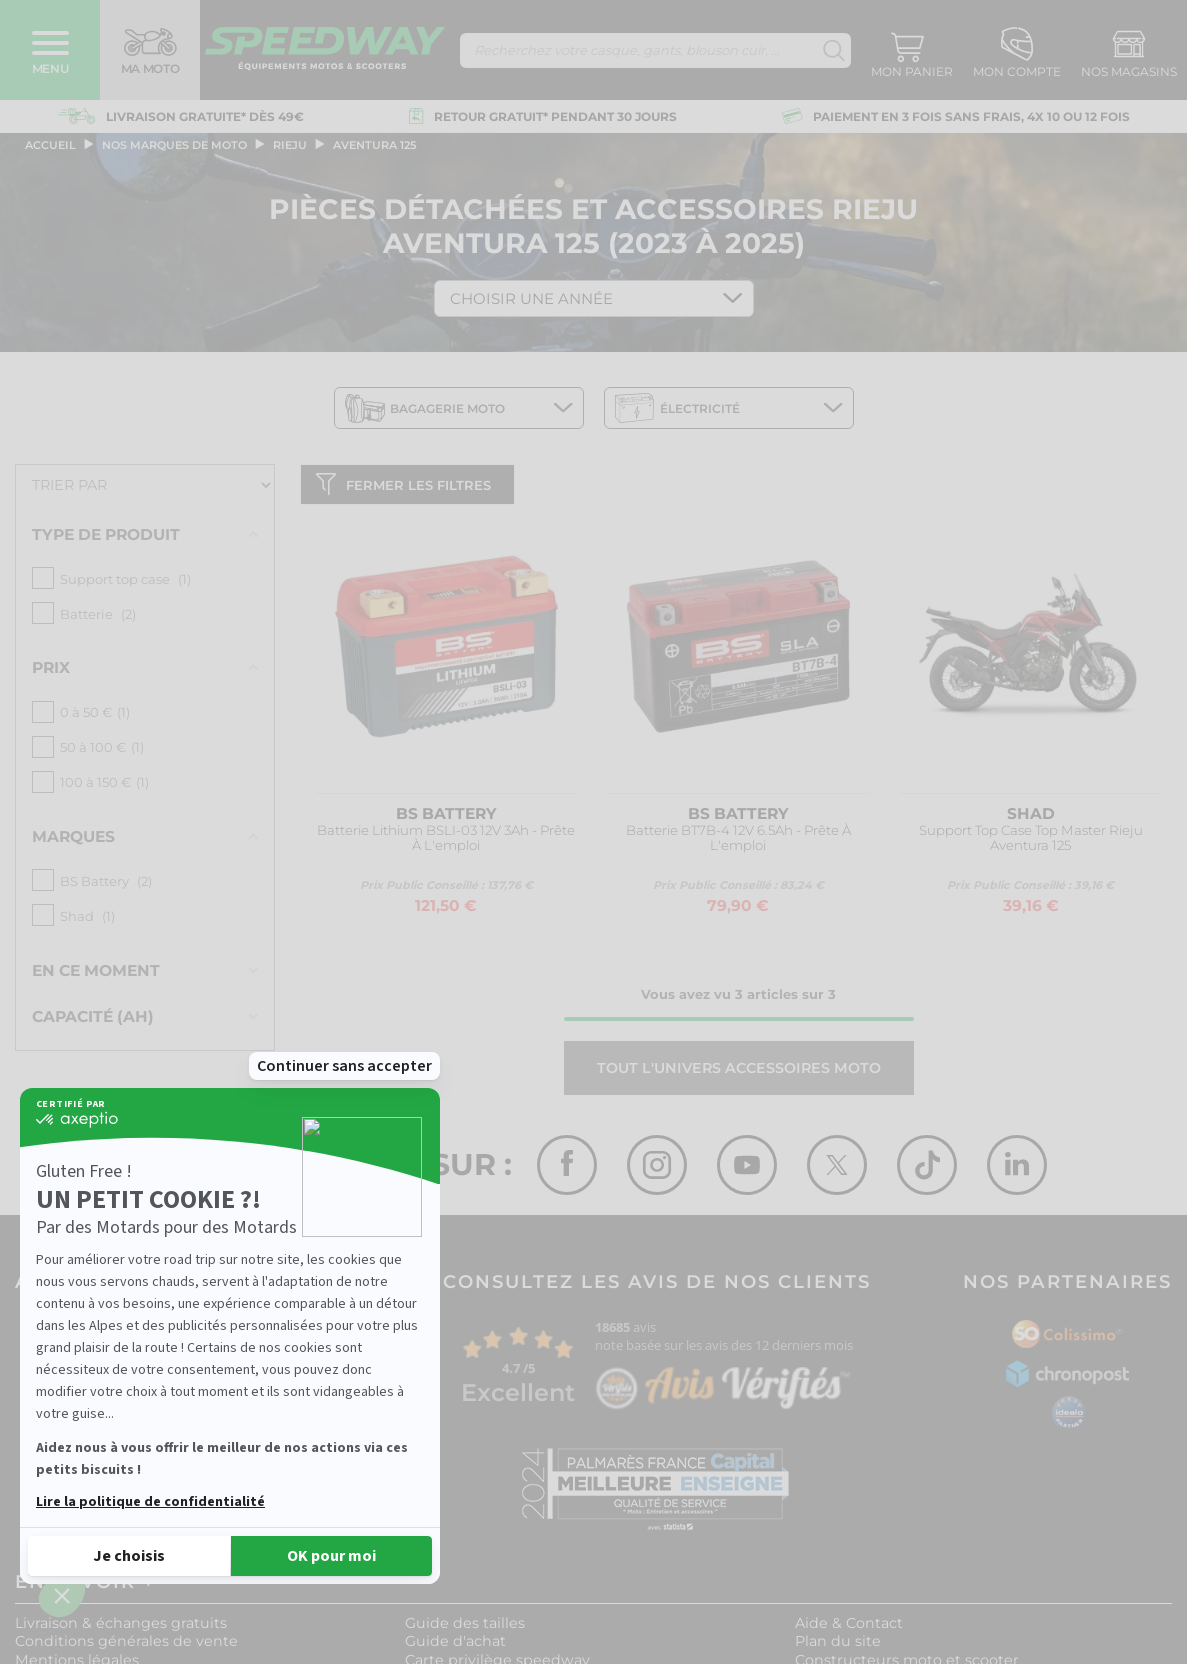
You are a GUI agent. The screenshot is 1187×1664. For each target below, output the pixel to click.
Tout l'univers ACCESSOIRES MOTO (739, 1072)
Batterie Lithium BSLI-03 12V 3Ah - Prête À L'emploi (446, 842)
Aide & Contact (849, 1627)
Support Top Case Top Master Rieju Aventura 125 (1031, 842)
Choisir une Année (531, 298)
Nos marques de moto (174, 145)
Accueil (50, 145)
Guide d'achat (455, 1646)
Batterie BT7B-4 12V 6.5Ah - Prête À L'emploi (738, 842)
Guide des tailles (465, 1627)
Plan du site (838, 1646)
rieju (290, 145)
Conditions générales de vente (126, 1646)
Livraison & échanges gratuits (121, 1627)
